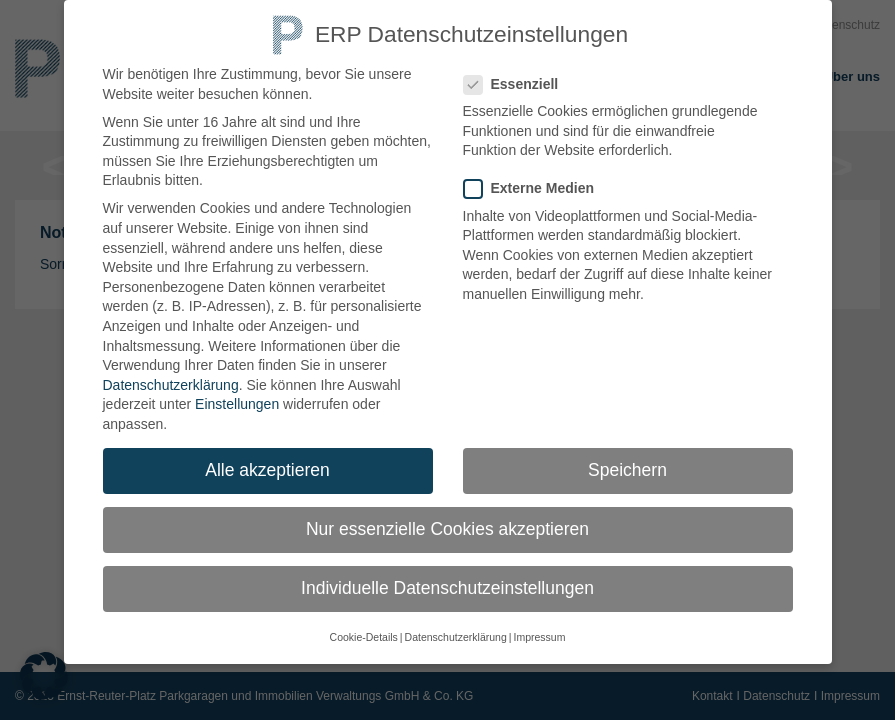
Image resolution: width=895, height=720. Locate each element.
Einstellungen (237, 393)
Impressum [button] (539, 627)
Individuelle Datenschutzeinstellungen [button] (447, 577)
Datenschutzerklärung (171, 374)
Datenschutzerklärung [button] (456, 627)
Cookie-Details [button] (364, 627)
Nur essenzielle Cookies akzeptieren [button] (447, 518)
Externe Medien (537, 177)
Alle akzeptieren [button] (267, 459)
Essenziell (519, 73)
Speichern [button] (627, 459)
